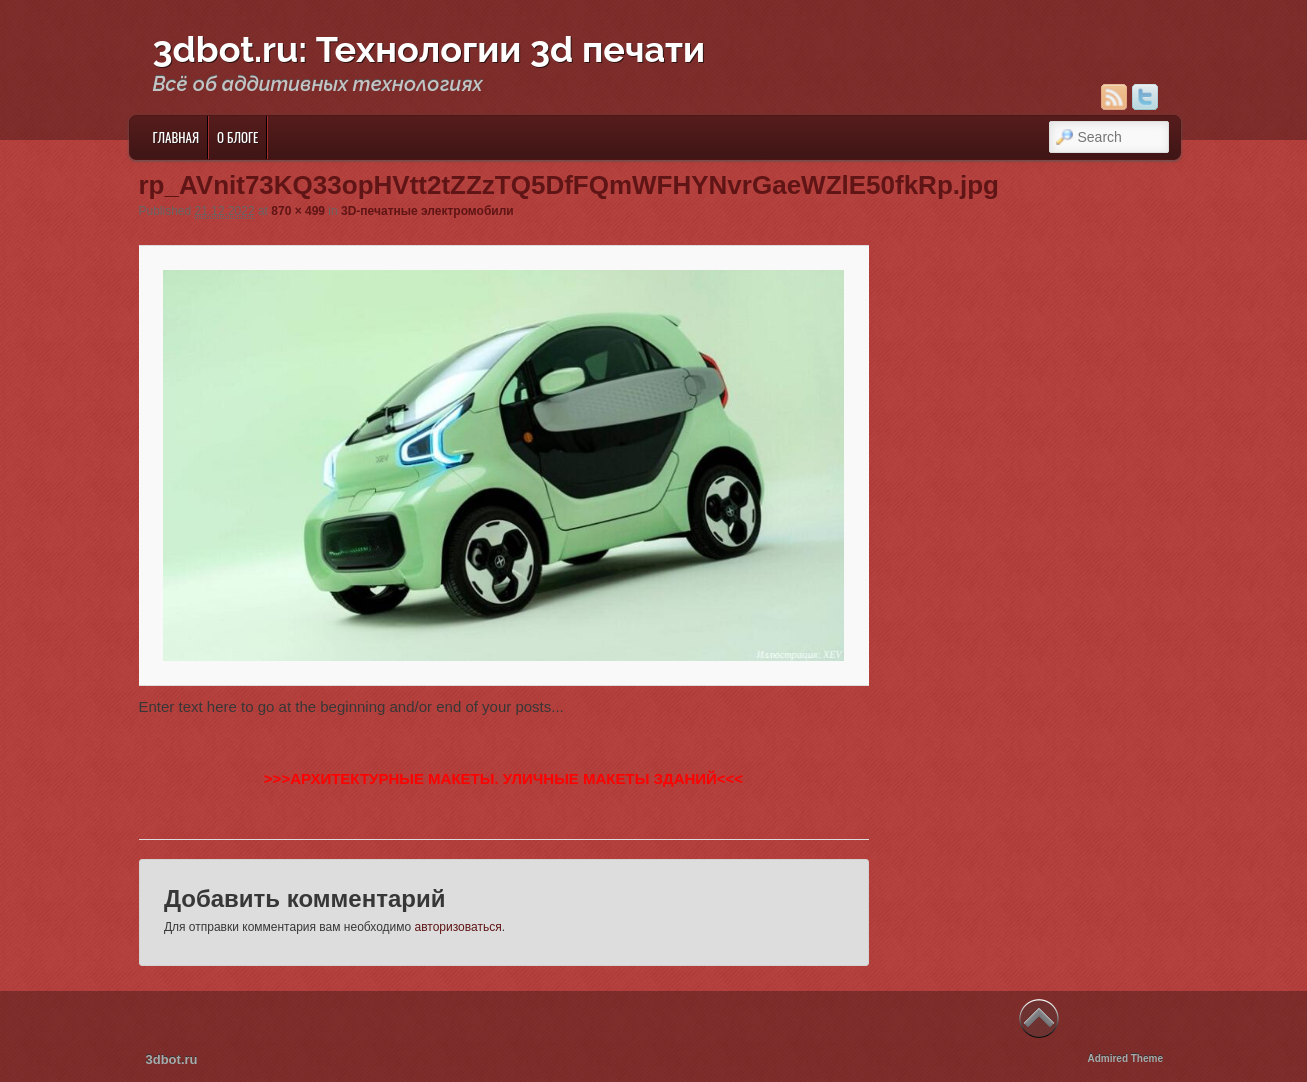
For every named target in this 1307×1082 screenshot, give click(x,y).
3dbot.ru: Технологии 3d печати (429, 49)
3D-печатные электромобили (427, 211)
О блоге (237, 137)
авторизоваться (458, 927)
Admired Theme (1125, 1058)
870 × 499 (298, 211)
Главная (175, 137)
